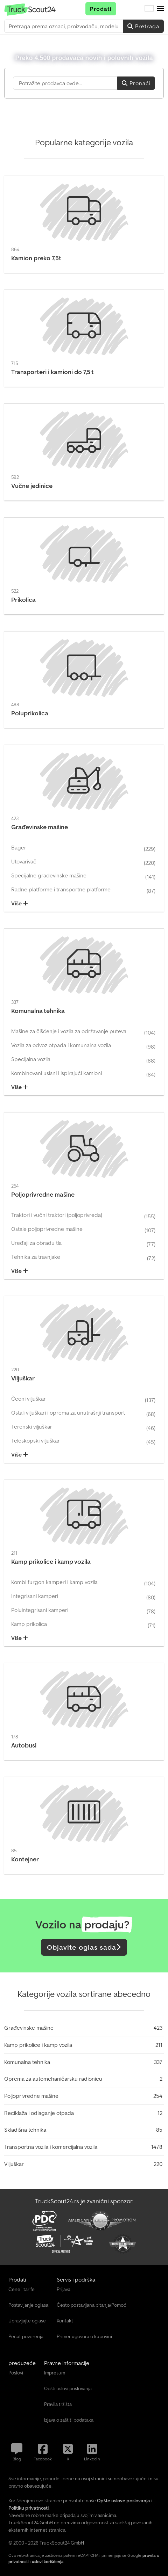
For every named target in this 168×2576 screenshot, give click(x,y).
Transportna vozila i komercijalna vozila (50, 2146)
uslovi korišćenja (48, 2561)
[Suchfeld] (65, 83)
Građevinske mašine (29, 2027)
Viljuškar (14, 2163)
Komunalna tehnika (27, 2061)
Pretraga (143, 26)
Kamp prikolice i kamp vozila (38, 2044)
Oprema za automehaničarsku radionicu (53, 2078)
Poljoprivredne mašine (31, 2095)
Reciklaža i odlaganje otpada (39, 2112)
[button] (160, 8)
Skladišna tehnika (25, 2129)
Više (19, 903)
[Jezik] (149, 8)
